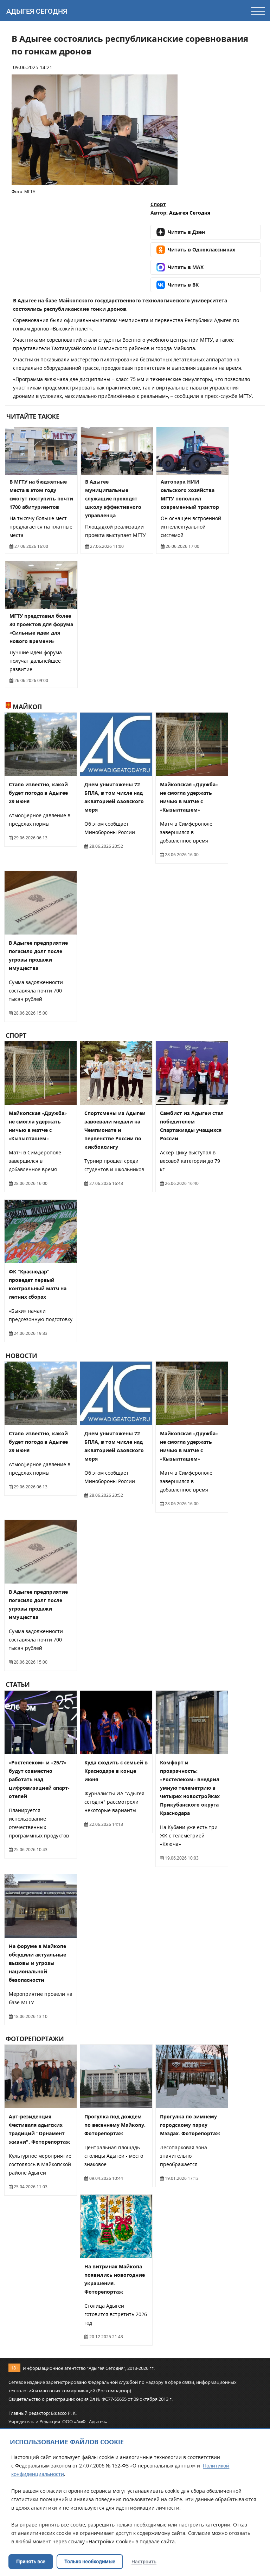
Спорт (158, 204)
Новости (21, 1355)
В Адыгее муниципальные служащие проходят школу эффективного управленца (113, 498)
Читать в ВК (177, 285)
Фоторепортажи (35, 2038)
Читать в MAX (180, 267)
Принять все (30, 2561)
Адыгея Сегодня (36, 11)
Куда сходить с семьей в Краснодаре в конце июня (116, 1771)
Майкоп (24, 706)
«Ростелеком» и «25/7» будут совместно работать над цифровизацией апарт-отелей (39, 1779)
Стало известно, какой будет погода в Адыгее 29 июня (38, 793)
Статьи (18, 1684)
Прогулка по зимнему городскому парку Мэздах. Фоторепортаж (190, 2125)
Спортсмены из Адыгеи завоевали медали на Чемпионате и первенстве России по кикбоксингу (115, 1130)
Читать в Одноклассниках (195, 249)
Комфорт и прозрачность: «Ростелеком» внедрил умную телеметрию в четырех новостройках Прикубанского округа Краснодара (190, 1787)
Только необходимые (89, 2561)
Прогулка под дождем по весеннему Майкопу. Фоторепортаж (115, 2125)
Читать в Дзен (180, 232)
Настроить (143, 2561)
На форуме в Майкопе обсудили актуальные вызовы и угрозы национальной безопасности (37, 1963)
